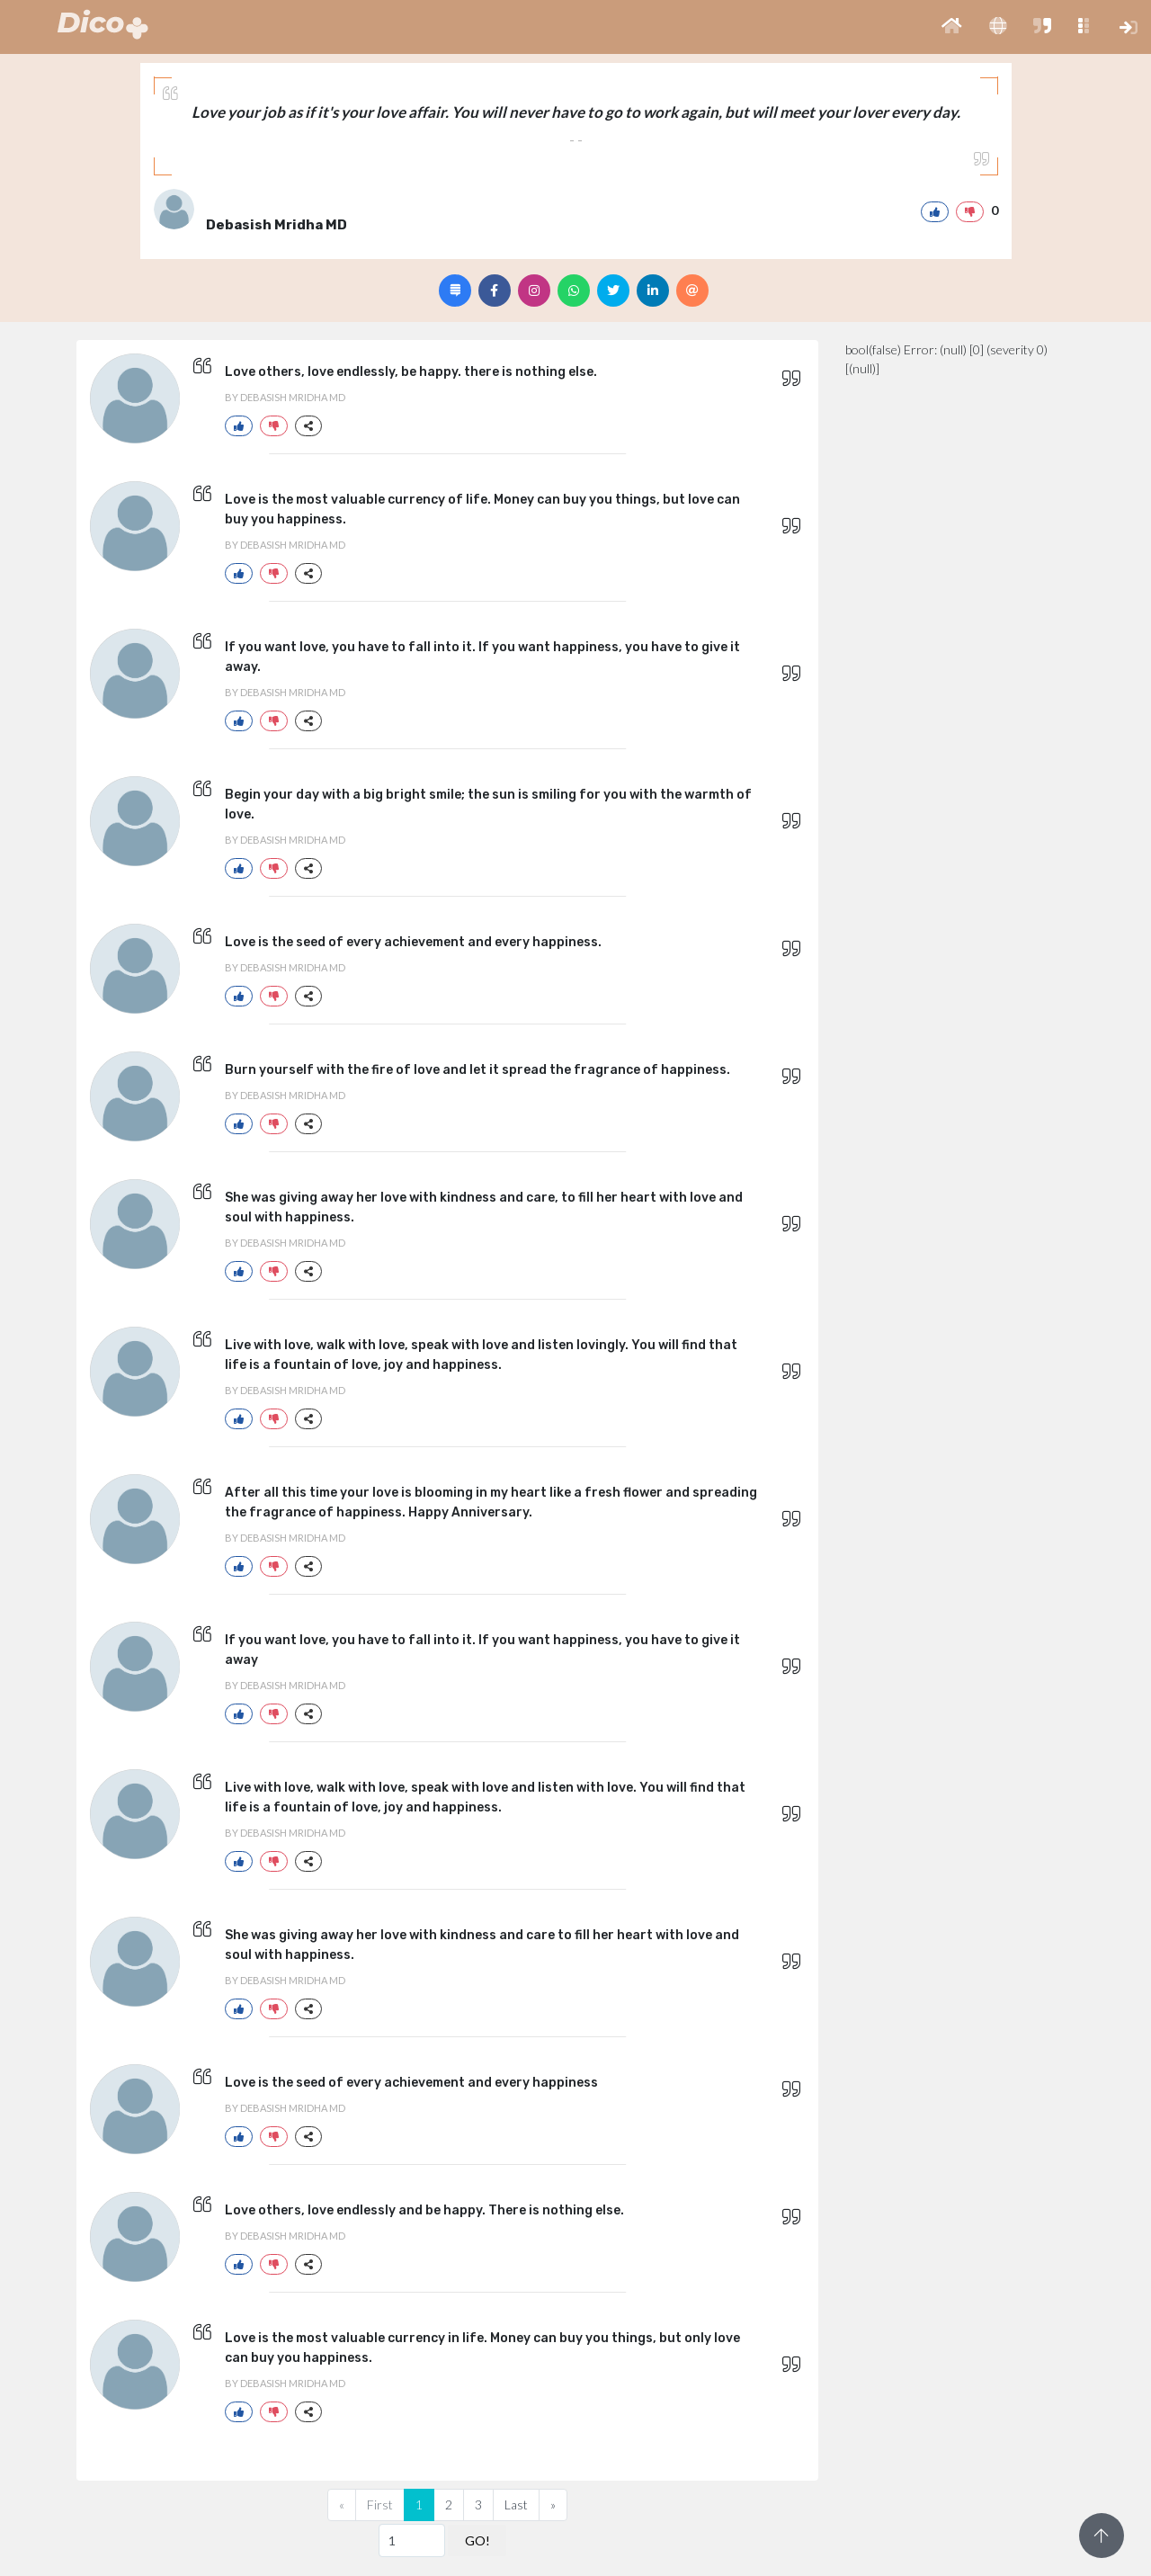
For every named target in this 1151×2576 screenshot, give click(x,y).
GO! (477, 2540)
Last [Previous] (516, 2504)
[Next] (553, 2505)
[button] (952, 27)
